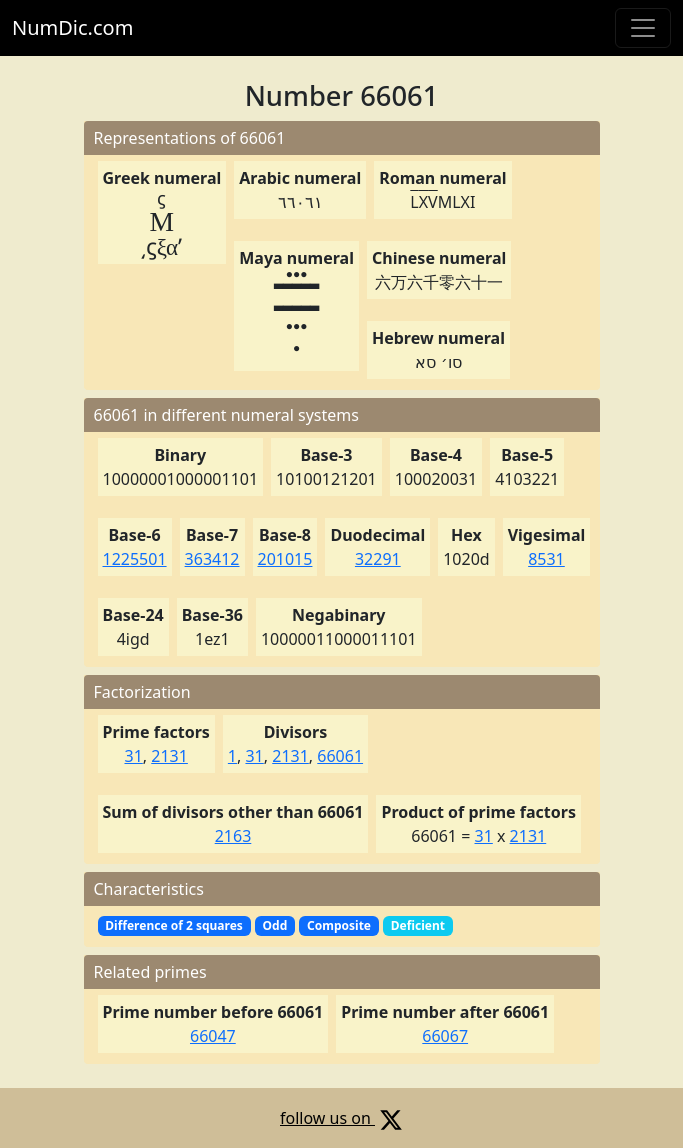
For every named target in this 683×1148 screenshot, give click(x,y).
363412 (212, 559)
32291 (378, 559)
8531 (546, 559)
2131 (169, 756)
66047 (213, 1036)
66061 (340, 756)
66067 (445, 1036)
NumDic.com (72, 27)
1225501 (135, 559)
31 (133, 756)
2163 (233, 836)
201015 (285, 559)
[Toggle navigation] (643, 28)
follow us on (341, 1118)
